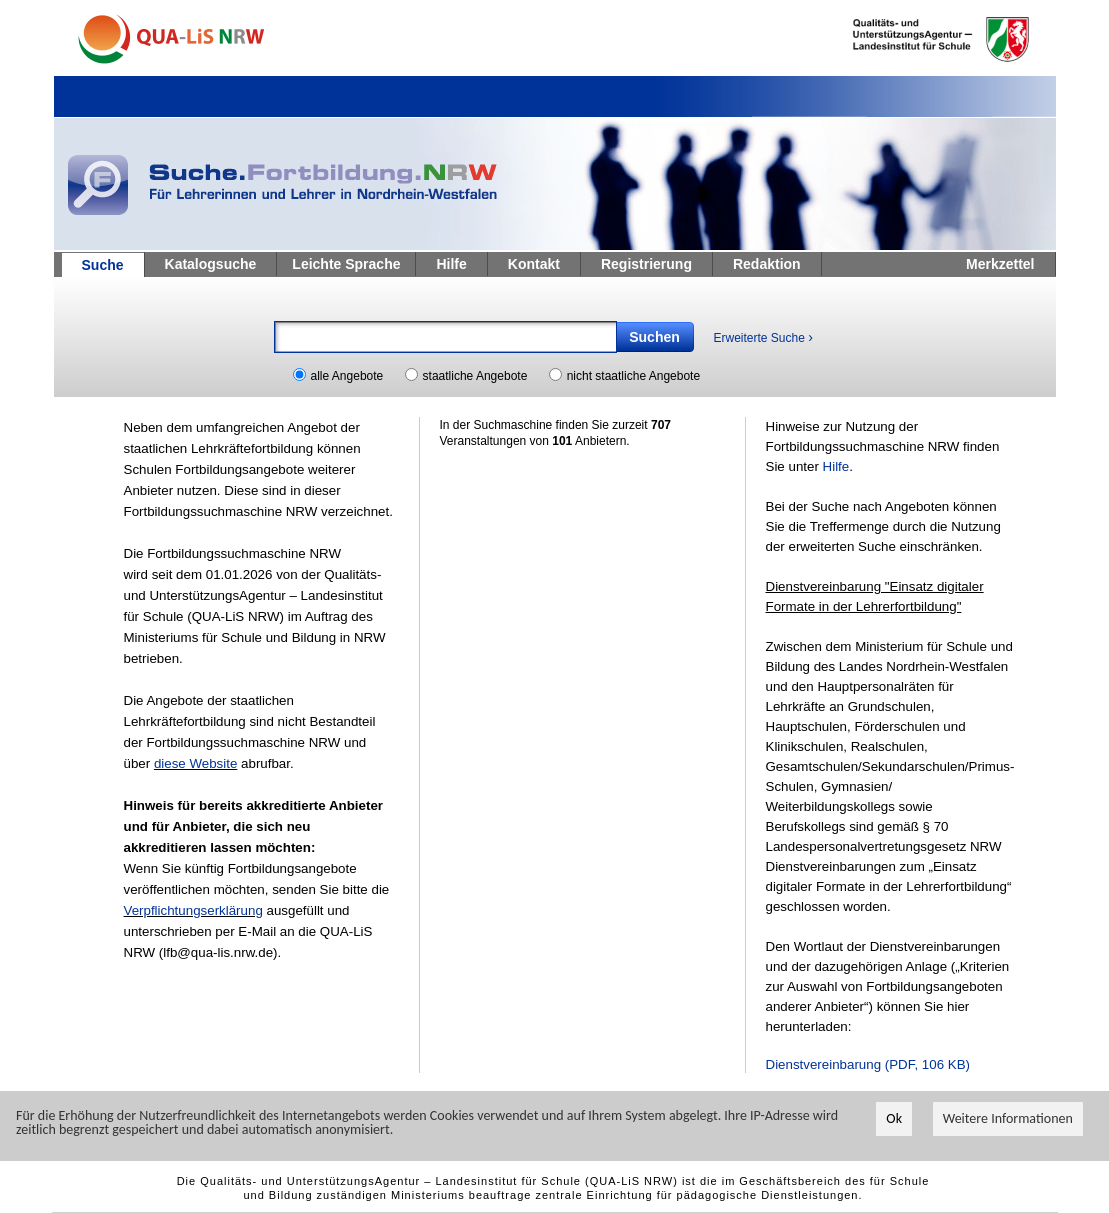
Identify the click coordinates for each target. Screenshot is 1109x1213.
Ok (894, 1119)
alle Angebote (347, 376)
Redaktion (767, 264)
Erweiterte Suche (763, 337)
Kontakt (534, 264)
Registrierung (646, 264)
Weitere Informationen (1008, 1119)
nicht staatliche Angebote (633, 376)
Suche (103, 265)
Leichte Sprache (346, 264)
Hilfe (451, 264)
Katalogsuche (211, 264)
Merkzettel (1000, 264)
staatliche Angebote (475, 376)
